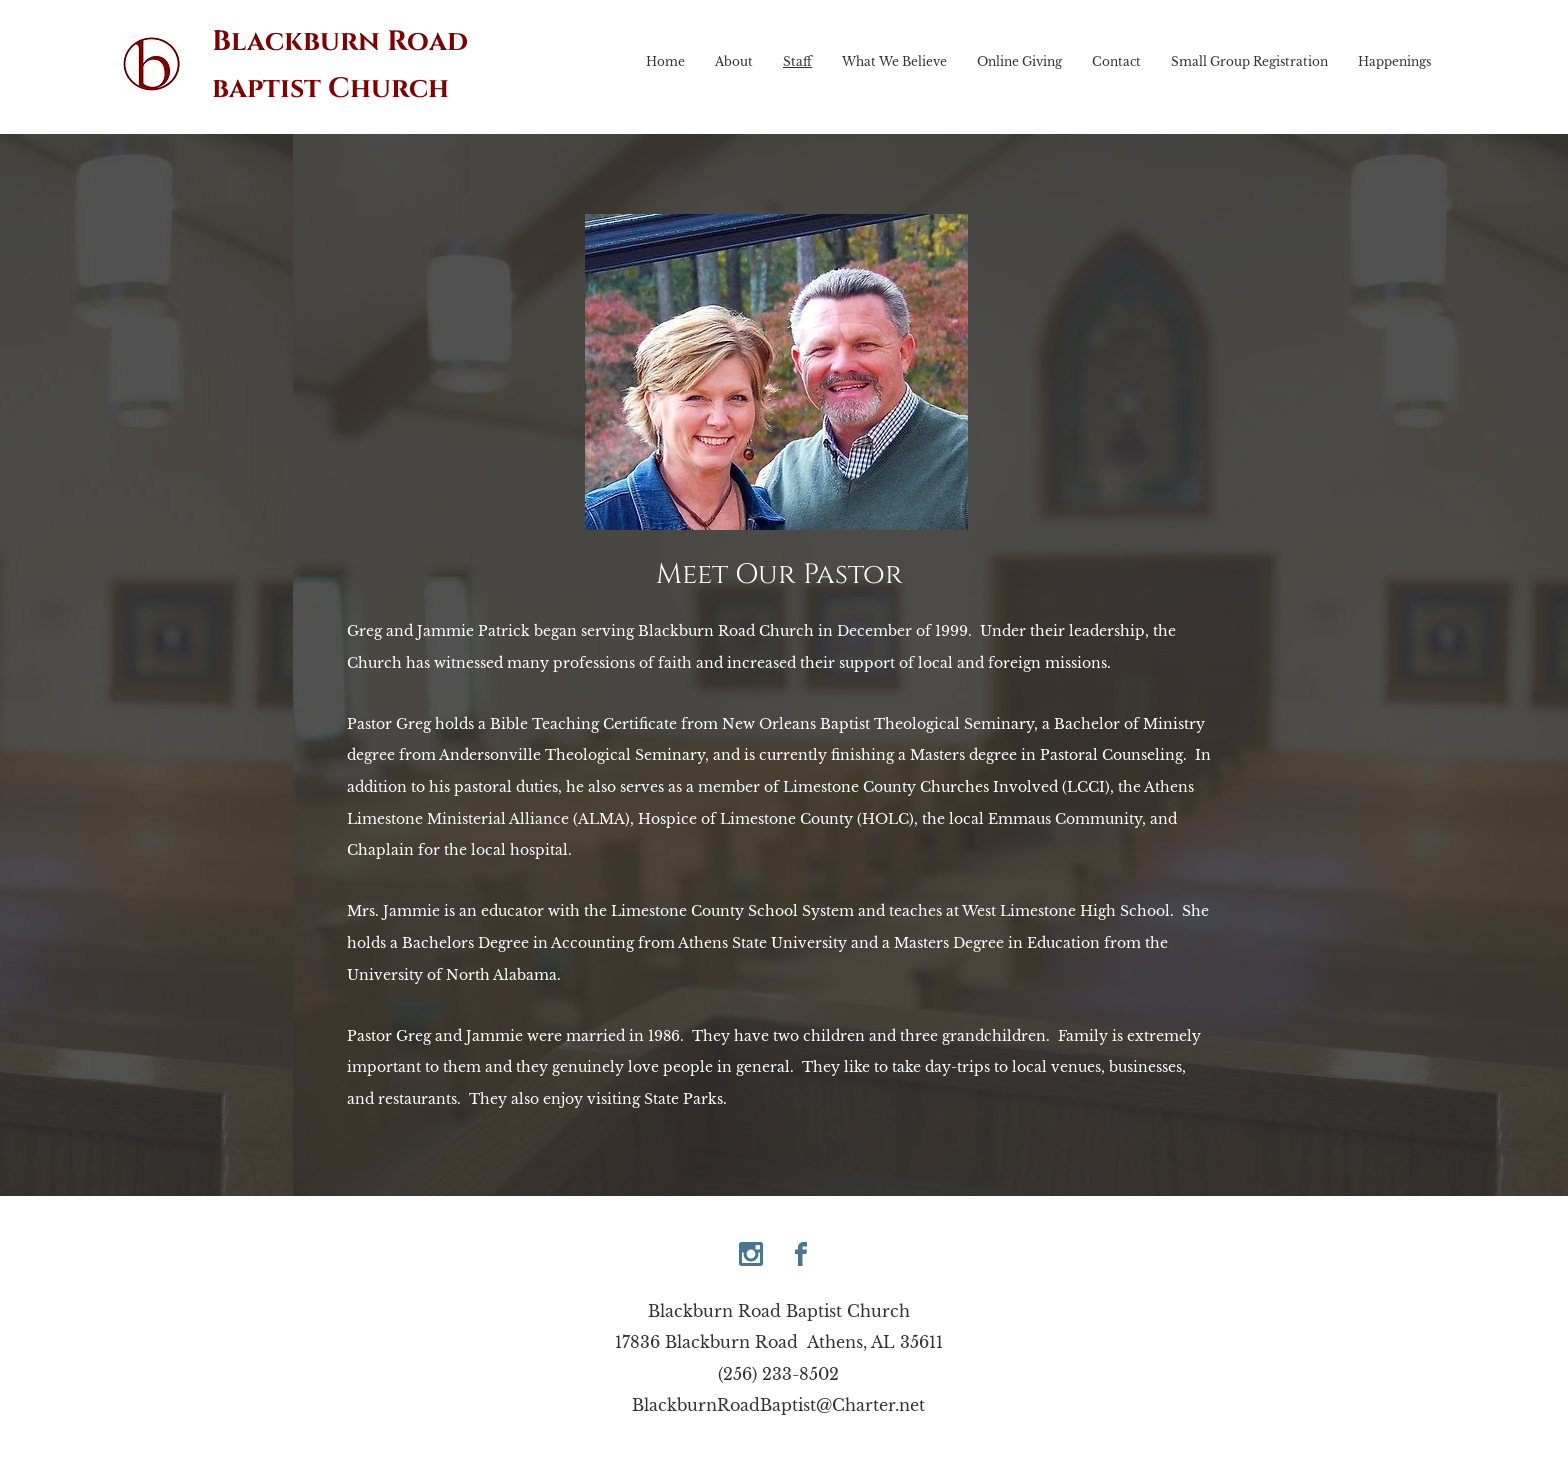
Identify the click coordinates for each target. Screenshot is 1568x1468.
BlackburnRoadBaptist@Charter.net (778, 1405)
